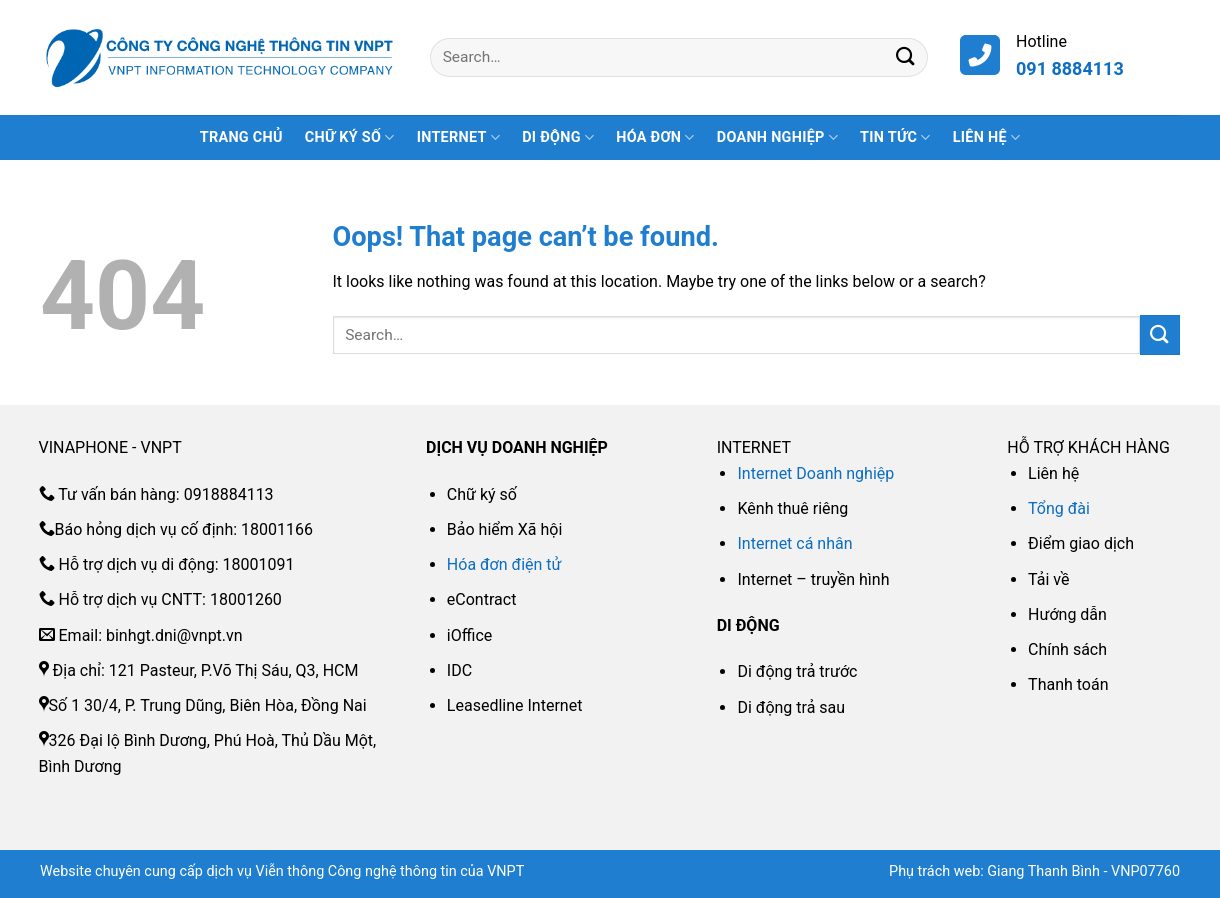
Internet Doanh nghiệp (815, 473)
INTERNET (458, 137)
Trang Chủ (241, 137)
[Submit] (906, 57)
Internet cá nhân (794, 543)
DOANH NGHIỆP (777, 137)
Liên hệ (987, 137)
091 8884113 (1070, 68)
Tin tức (895, 137)
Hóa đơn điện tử (504, 564)
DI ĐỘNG (558, 137)
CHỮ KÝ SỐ (350, 137)
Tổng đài (1059, 508)
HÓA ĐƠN (655, 137)
